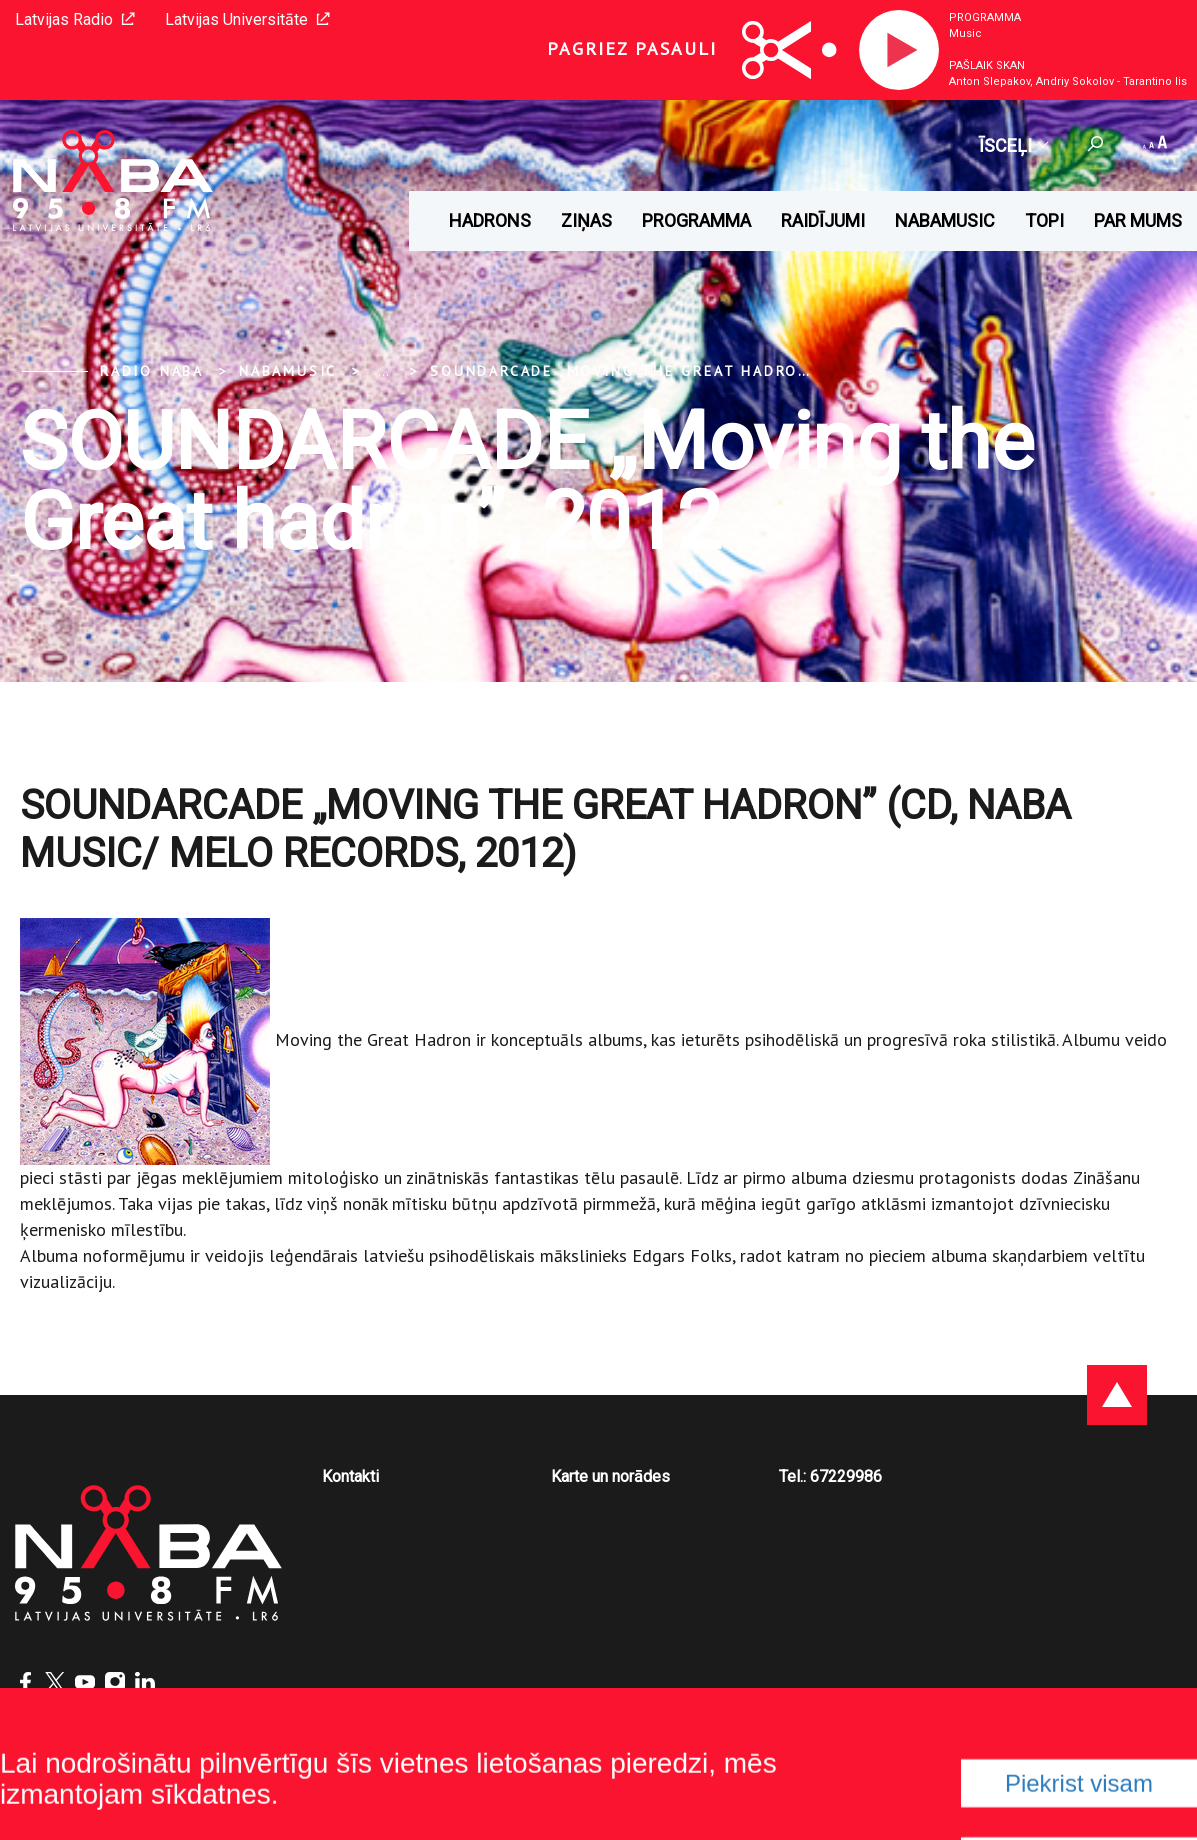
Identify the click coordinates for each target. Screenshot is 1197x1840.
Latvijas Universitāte (247, 19)
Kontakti (350, 1476)
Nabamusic (945, 220)
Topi (1044, 220)
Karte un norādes (610, 1476)
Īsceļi (1013, 145)
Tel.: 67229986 (830, 1476)
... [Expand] (383, 371)
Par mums (1138, 220)
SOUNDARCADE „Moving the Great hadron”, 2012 (650, 371)
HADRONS (490, 220)
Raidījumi (823, 220)
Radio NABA (152, 371)
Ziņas (586, 220)
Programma (985, 17)
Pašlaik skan (987, 65)
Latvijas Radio (75, 19)
